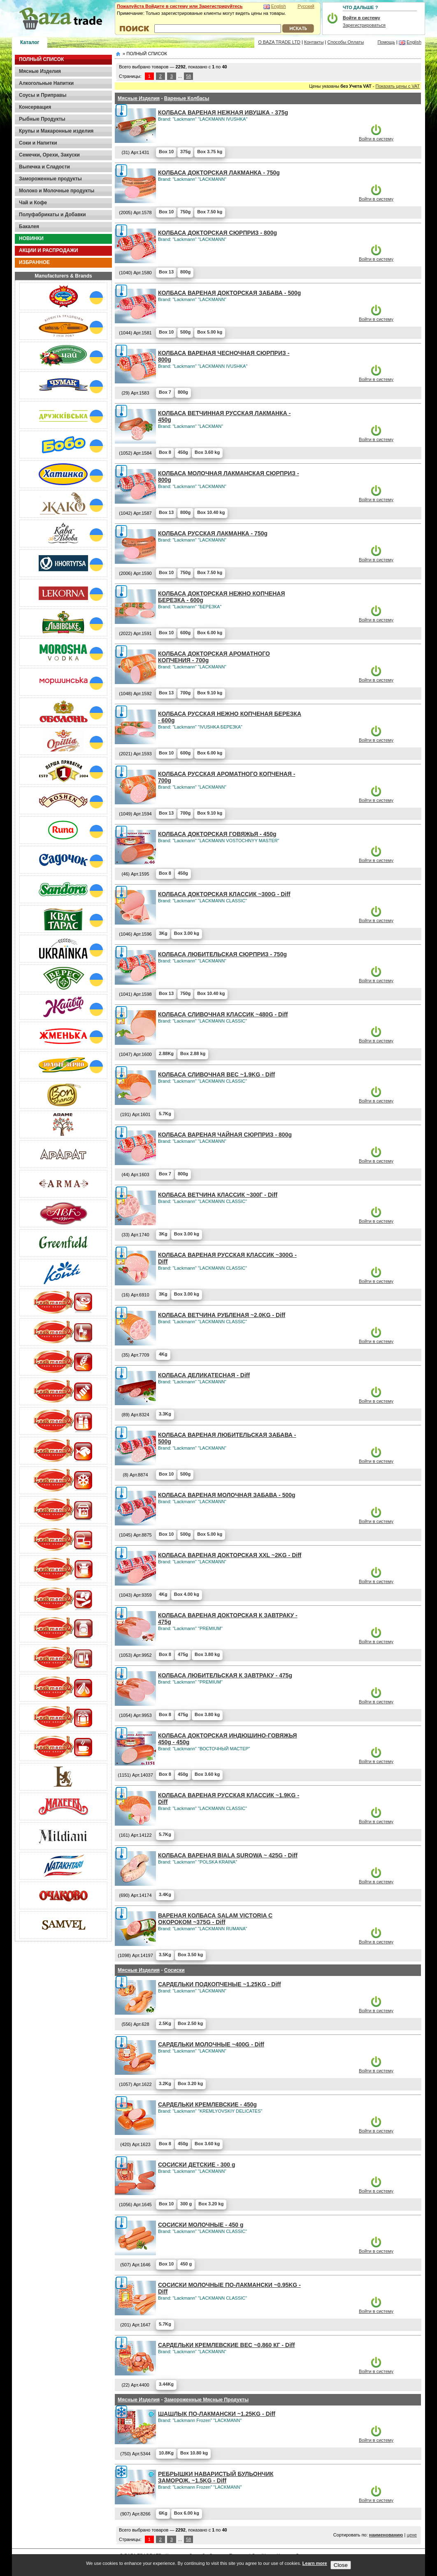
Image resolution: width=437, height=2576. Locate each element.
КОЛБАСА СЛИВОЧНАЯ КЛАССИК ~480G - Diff (223, 1014)
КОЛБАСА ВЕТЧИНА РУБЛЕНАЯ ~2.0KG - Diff (221, 1315)
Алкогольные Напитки (46, 83)
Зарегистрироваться (364, 25)
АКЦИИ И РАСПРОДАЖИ (48, 250)
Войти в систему (376, 138)
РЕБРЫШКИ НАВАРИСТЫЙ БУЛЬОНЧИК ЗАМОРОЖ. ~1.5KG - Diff (216, 2477)
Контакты (314, 42)
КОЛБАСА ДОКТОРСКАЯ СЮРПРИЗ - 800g (217, 232)
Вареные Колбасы (186, 98)
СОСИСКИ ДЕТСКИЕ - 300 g (196, 2164)
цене (412, 2534)
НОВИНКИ (31, 238)
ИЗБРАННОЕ (34, 262)
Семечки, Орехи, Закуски (49, 155)
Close (341, 2565)
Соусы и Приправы (42, 95)
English (278, 6)
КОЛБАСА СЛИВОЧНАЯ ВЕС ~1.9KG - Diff (216, 1074)
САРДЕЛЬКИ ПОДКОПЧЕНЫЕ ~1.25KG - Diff (219, 1984)
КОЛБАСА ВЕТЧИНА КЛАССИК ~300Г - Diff (217, 1194)
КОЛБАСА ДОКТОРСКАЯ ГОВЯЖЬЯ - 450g (217, 834)
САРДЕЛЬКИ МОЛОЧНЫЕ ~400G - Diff (211, 2044)
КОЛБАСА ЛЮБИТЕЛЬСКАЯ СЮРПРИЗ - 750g (222, 954)
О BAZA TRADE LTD (279, 42)
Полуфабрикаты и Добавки (52, 214)
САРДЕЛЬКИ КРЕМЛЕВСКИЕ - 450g (207, 2104)
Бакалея (29, 226)
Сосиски (174, 1970)
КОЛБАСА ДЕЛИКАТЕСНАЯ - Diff (204, 1375)
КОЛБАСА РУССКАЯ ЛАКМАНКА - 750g (212, 533)
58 (188, 76)
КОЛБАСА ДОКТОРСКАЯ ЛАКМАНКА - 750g (219, 172)
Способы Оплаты (346, 42)
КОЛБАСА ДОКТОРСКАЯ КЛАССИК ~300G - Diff (224, 894)
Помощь (386, 42)
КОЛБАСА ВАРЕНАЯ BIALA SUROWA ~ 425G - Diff (228, 1855)
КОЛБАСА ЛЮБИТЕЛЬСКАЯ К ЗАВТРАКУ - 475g (225, 1675)
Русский (306, 6)
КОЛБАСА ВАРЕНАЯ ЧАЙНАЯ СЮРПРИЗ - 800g (225, 1134)
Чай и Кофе (33, 203)
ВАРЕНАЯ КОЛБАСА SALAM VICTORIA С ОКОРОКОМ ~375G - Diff (215, 1918)
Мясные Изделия (40, 71)
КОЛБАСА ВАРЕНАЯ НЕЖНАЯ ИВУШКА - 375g (223, 112)
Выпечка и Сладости (44, 167)
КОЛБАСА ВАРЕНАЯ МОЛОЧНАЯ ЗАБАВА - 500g (226, 1495)
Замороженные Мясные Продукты (206, 2400)
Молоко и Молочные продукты (56, 191)
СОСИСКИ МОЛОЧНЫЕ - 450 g (201, 2224)
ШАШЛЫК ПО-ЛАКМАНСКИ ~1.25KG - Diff (216, 2413)
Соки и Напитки (38, 143)
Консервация (35, 107)
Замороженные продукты (50, 179)
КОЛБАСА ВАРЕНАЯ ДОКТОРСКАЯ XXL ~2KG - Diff (229, 1555)
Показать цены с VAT (398, 86)
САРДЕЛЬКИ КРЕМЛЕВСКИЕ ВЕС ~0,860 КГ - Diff (226, 2345)
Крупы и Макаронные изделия (56, 131)
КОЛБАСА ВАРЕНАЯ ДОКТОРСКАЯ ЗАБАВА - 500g (229, 293)
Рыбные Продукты (42, 119)
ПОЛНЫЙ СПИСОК (41, 59)
